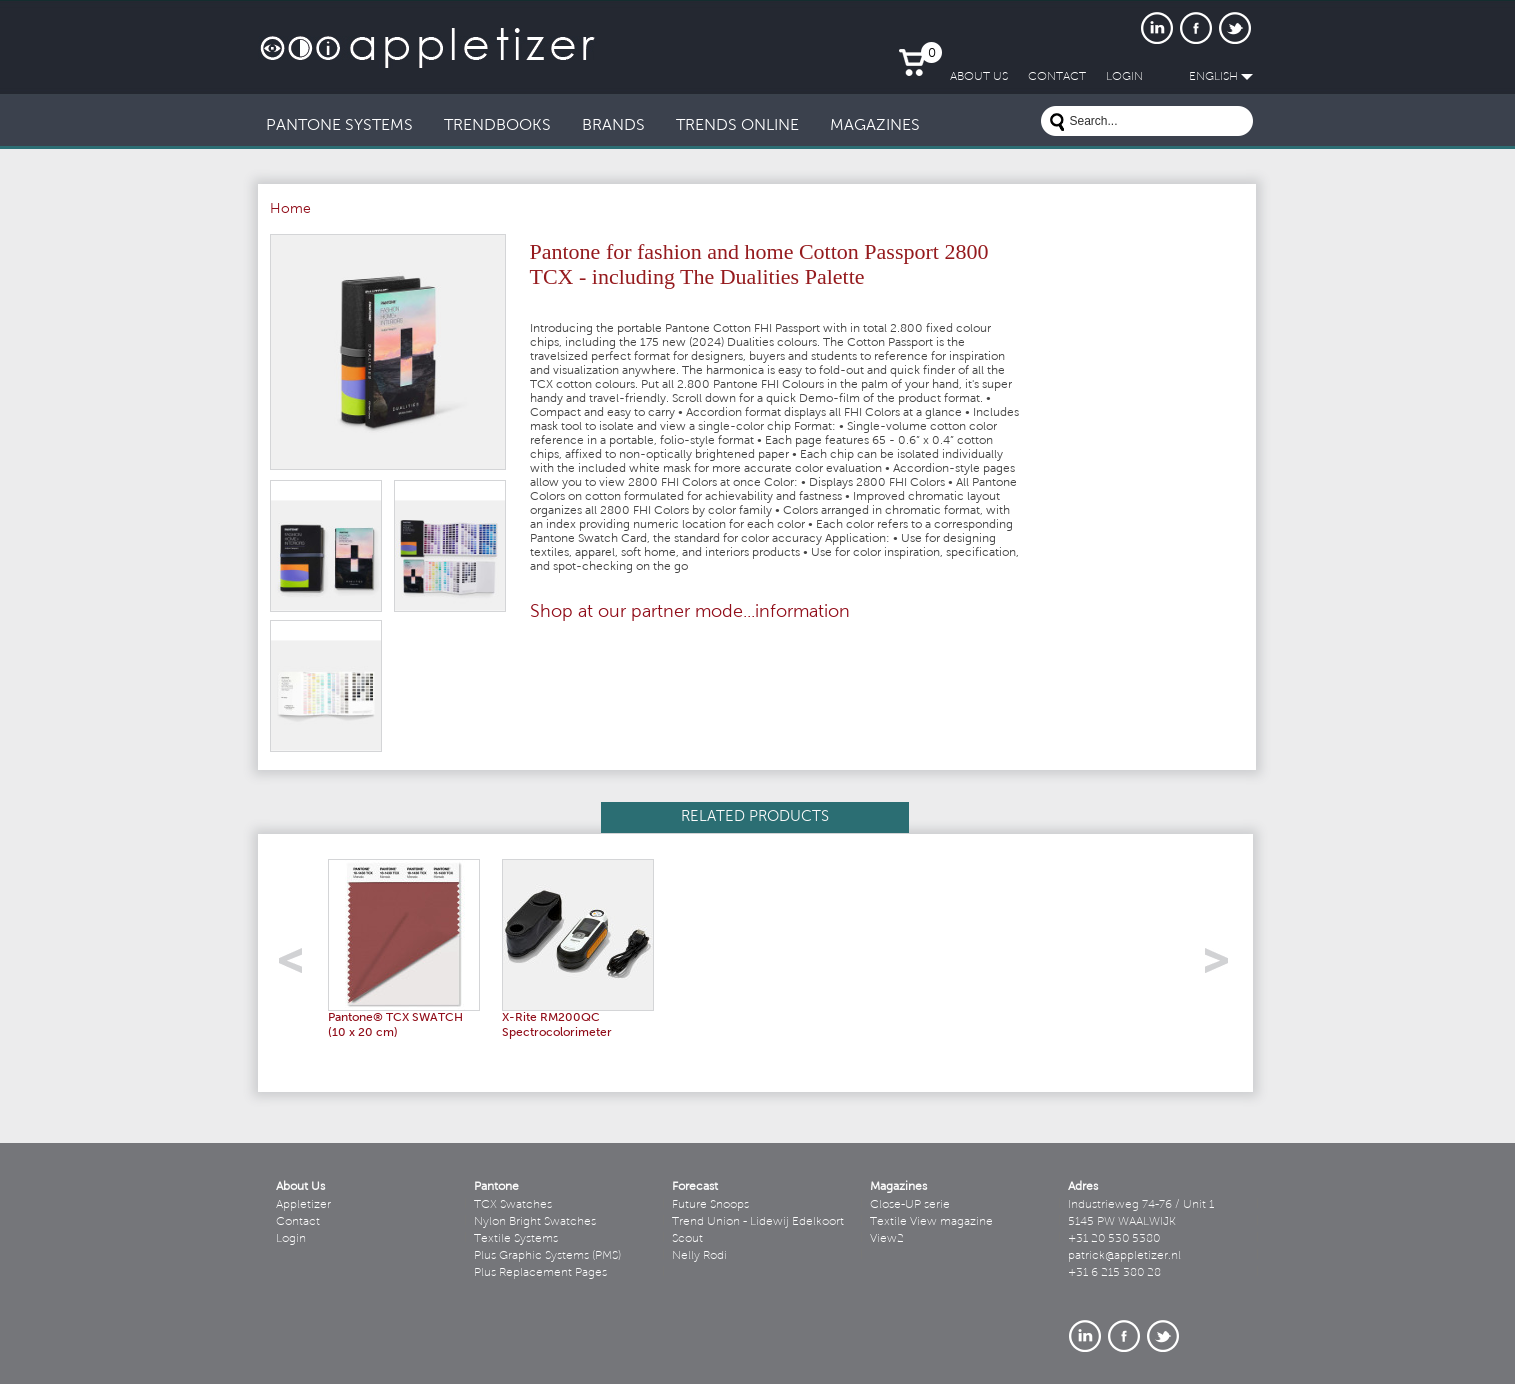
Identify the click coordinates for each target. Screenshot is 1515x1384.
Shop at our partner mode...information (690, 613)
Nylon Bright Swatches (535, 1222)
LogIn (1124, 77)
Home (290, 210)
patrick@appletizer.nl (1124, 1256)
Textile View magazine (931, 1222)
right (1223, 966)
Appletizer (303, 1205)
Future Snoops (710, 1205)
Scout (687, 1239)
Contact (298, 1222)
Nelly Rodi (699, 1256)
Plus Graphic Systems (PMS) (547, 1256)
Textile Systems (516, 1239)
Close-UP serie (910, 1205)
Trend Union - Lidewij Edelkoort (758, 1222)
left (297, 966)
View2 (887, 1239)
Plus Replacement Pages (540, 1273)
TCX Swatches (513, 1205)
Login (291, 1239)
